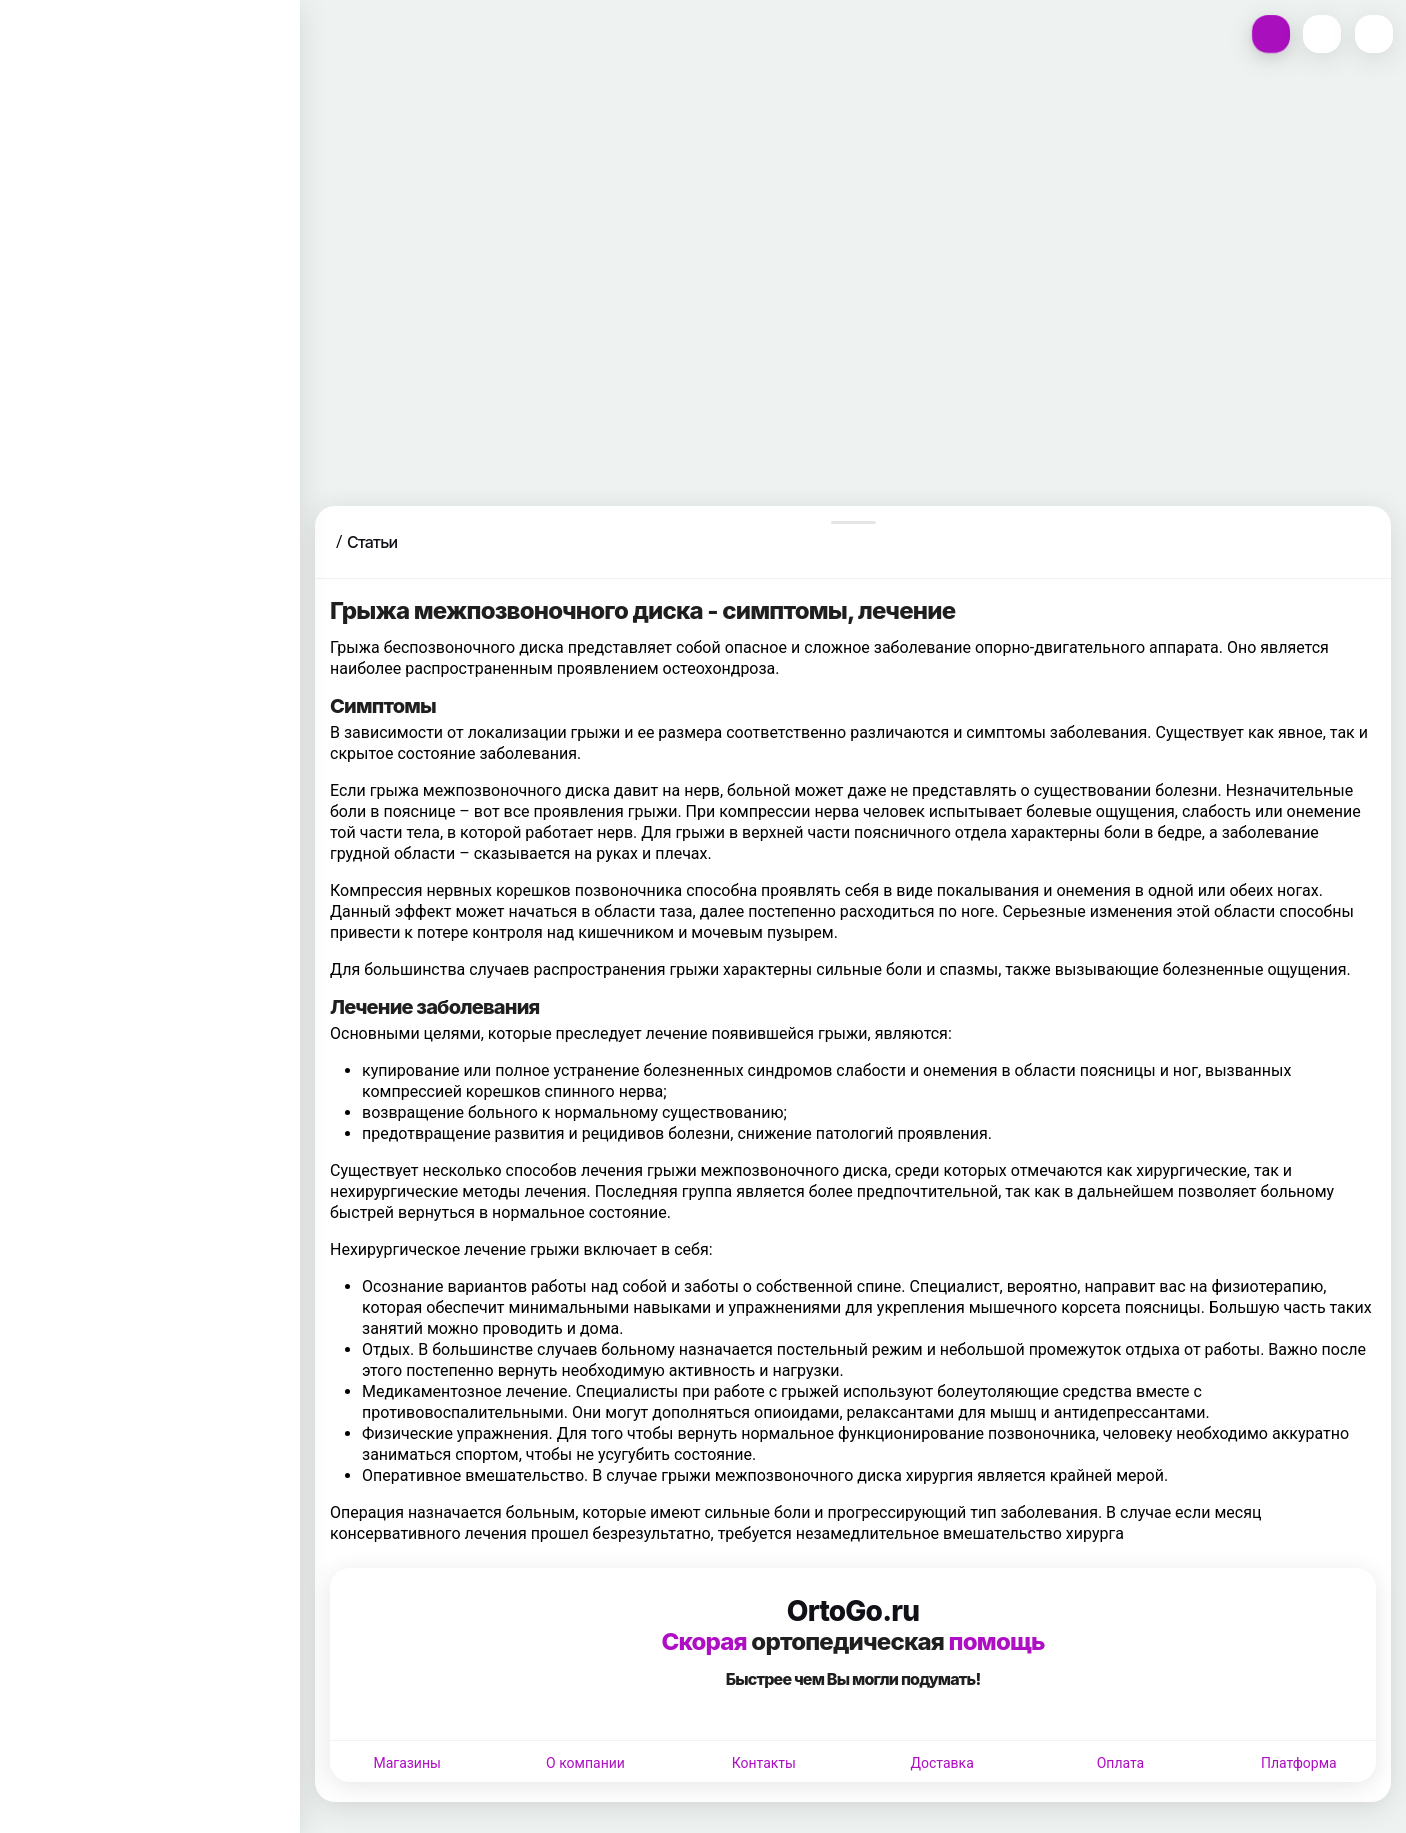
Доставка (942, 1763)
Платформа (1299, 1763)
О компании (585, 1763)
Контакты (764, 1763)
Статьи (372, 542)
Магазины (406, 1763)
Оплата (1121, 1763)
